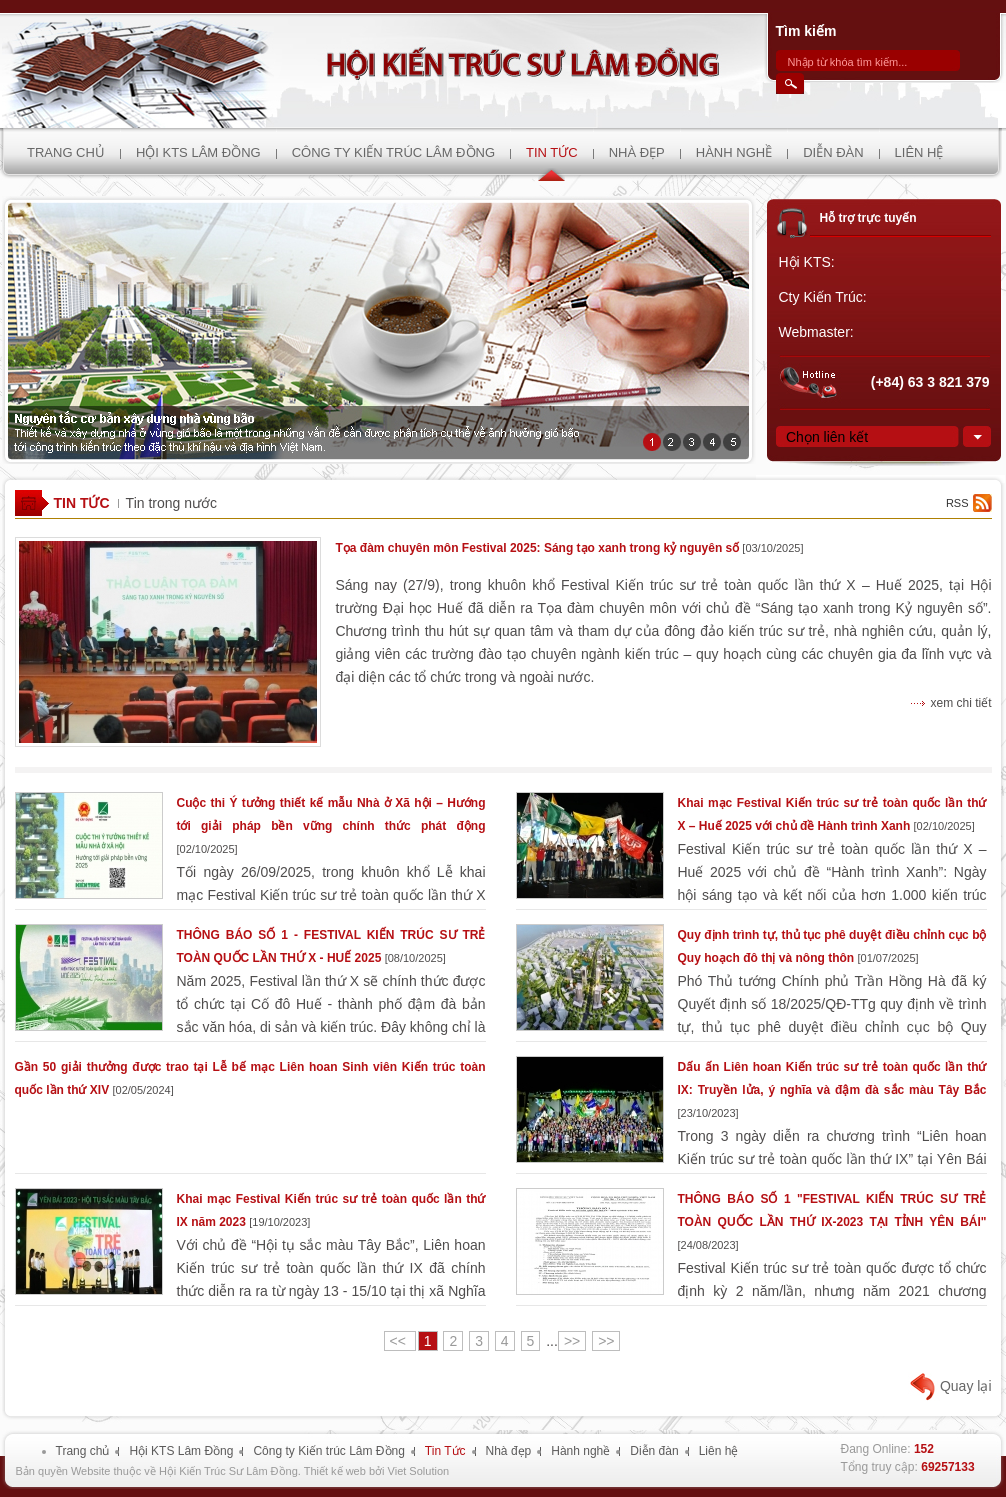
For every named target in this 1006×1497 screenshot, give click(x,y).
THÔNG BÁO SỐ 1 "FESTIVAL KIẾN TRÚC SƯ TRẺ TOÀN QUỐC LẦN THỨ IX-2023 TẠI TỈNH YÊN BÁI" (832, 1221)
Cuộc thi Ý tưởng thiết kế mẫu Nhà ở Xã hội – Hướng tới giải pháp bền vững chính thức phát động (331, 825)
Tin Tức (82, 503)
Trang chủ (83, 1451)
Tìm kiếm (806, 31)
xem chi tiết (960, 703)
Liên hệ (719, 1451)
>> (572, 1341)
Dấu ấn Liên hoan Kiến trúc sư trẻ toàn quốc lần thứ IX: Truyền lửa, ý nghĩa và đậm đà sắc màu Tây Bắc (832, 1089)
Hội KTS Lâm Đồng (181, 1451)
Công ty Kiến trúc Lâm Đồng (328, 1451)
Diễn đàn (654, 1451)
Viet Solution (419, 1471)
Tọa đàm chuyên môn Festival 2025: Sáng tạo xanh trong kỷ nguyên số (570, 548)
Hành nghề (580, 1451)
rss (957, 503)
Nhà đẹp (509, 1451)
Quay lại (966, 1386)
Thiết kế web (335, 1471)
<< (400, 1341)
